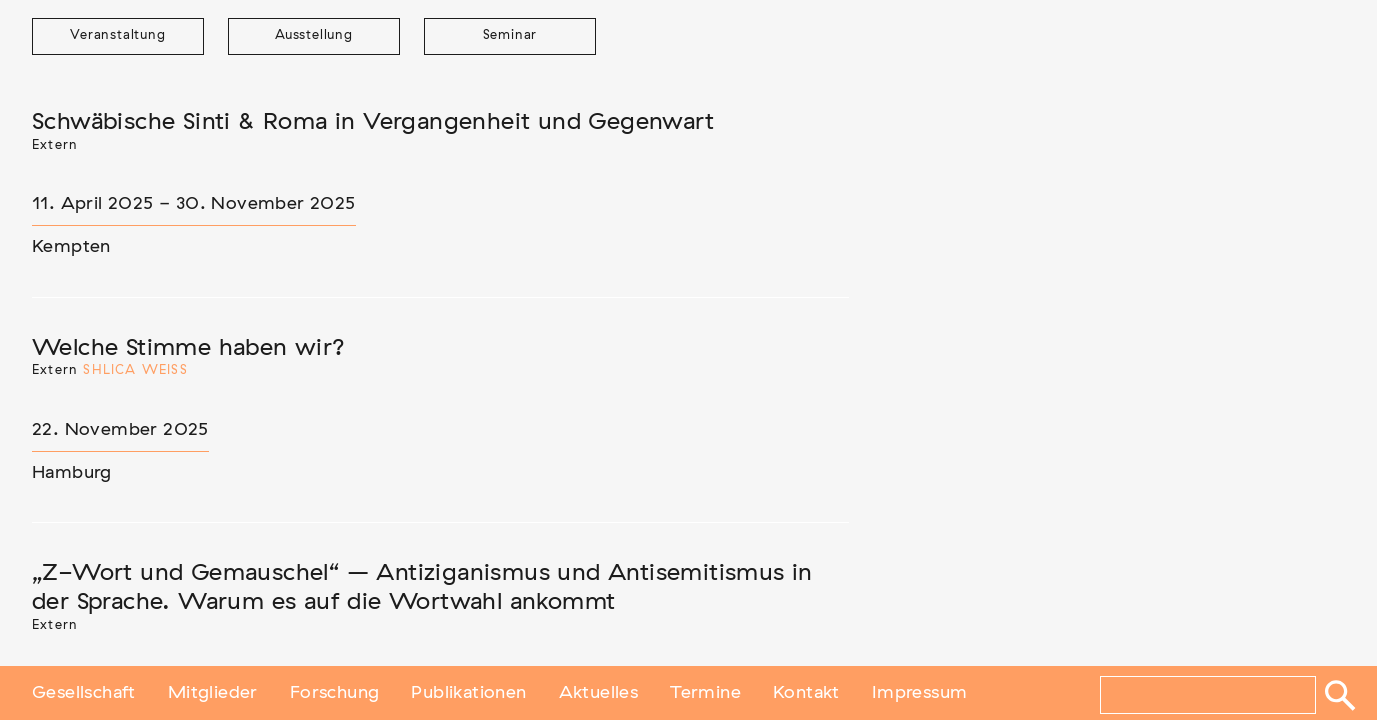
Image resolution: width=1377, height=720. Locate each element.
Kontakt (806, 693)
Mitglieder (213, 693)
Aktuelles (599, 693)
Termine (705, 693)
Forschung (335, 693)
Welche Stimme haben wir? (189, 348)
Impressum (920, 693)
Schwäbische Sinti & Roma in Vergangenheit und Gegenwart (373, 122)
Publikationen (468, 693)
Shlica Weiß (135, 370)
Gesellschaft (84, 693)
